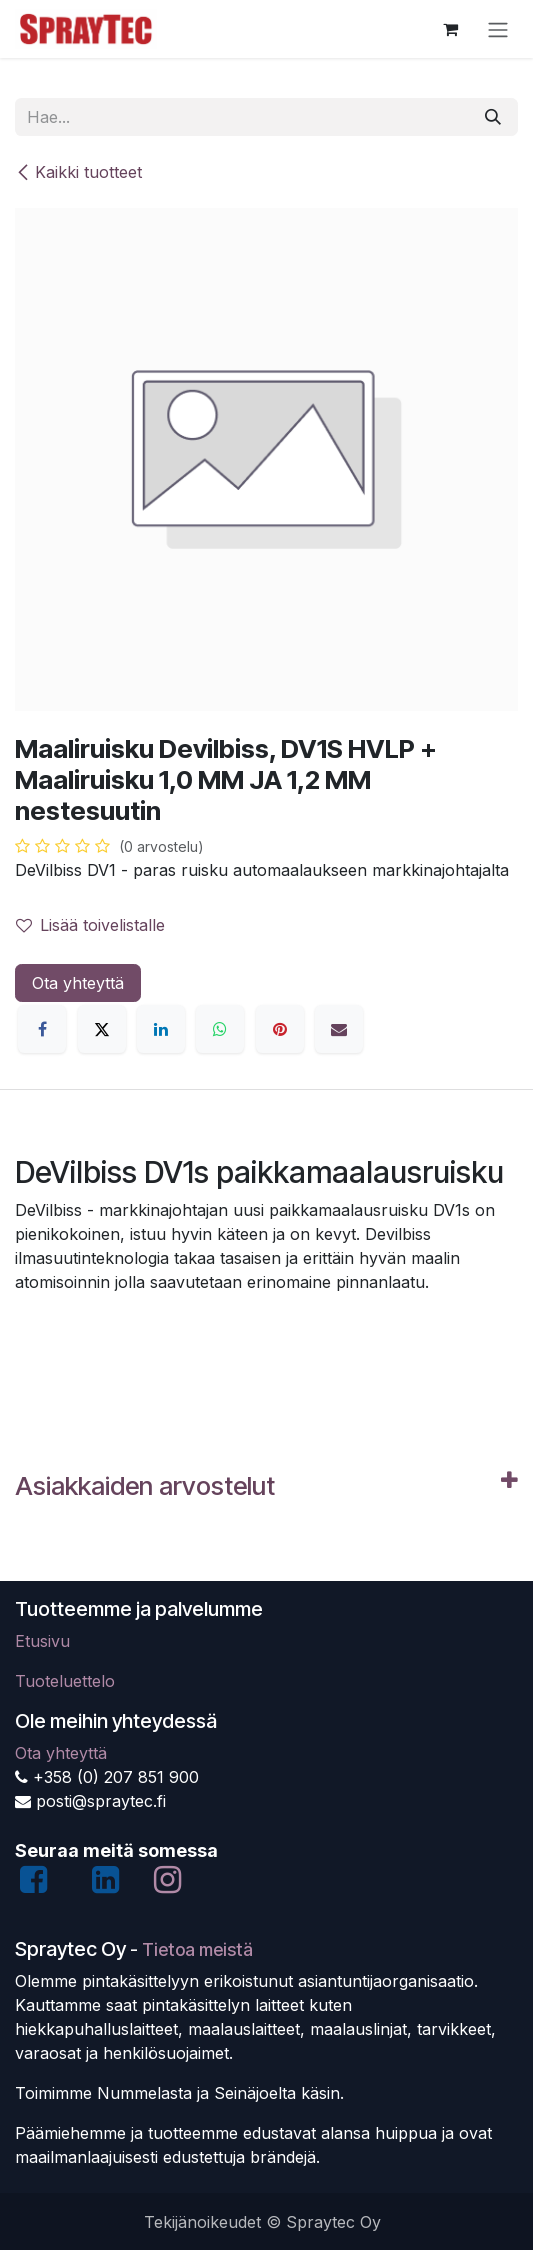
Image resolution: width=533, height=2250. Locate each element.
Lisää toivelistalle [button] (90, 925)
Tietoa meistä (197, 1949)
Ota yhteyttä (78, 983)
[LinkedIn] (161, 1029)
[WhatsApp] (220, 1029)
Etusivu (42, 1641)
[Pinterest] (280, 1029)
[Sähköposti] (339, 1029)
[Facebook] (42, 1029)
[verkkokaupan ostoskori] (450, 29)
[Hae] (493, 117)
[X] (102, 1029)
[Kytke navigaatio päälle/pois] (498, 29)
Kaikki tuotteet (78, 172)
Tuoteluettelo (65, 1681)
